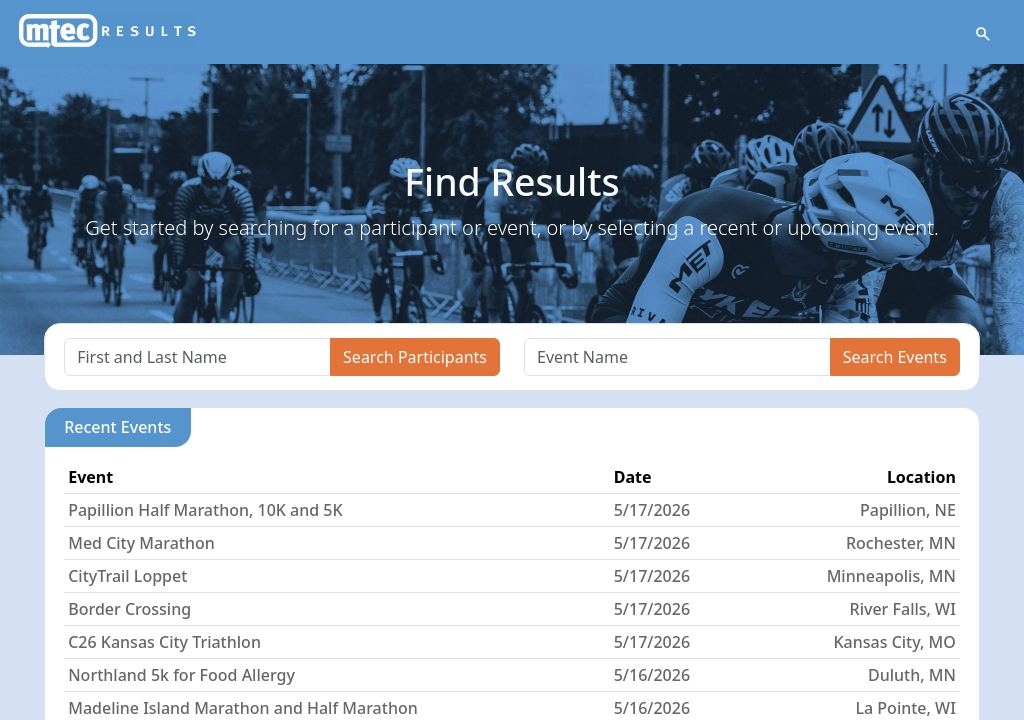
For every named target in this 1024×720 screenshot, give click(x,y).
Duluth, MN (912, 675)
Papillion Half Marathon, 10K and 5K (205, 510)
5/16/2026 (652, 675)
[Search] (197, 357)
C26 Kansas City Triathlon (164, 642)
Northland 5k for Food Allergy (181, 675)
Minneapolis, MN (891, 576)
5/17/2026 (652, 510)
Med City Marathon (141, 543)
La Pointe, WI (906, 708)
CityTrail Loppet (127, 576)
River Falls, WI (903, 609)
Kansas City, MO (894, 642)
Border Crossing (129, 609)
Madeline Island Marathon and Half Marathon (243, 708)
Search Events (895, 357)
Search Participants (415, 357)
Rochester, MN (901, 543)
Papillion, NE (908, 510)
